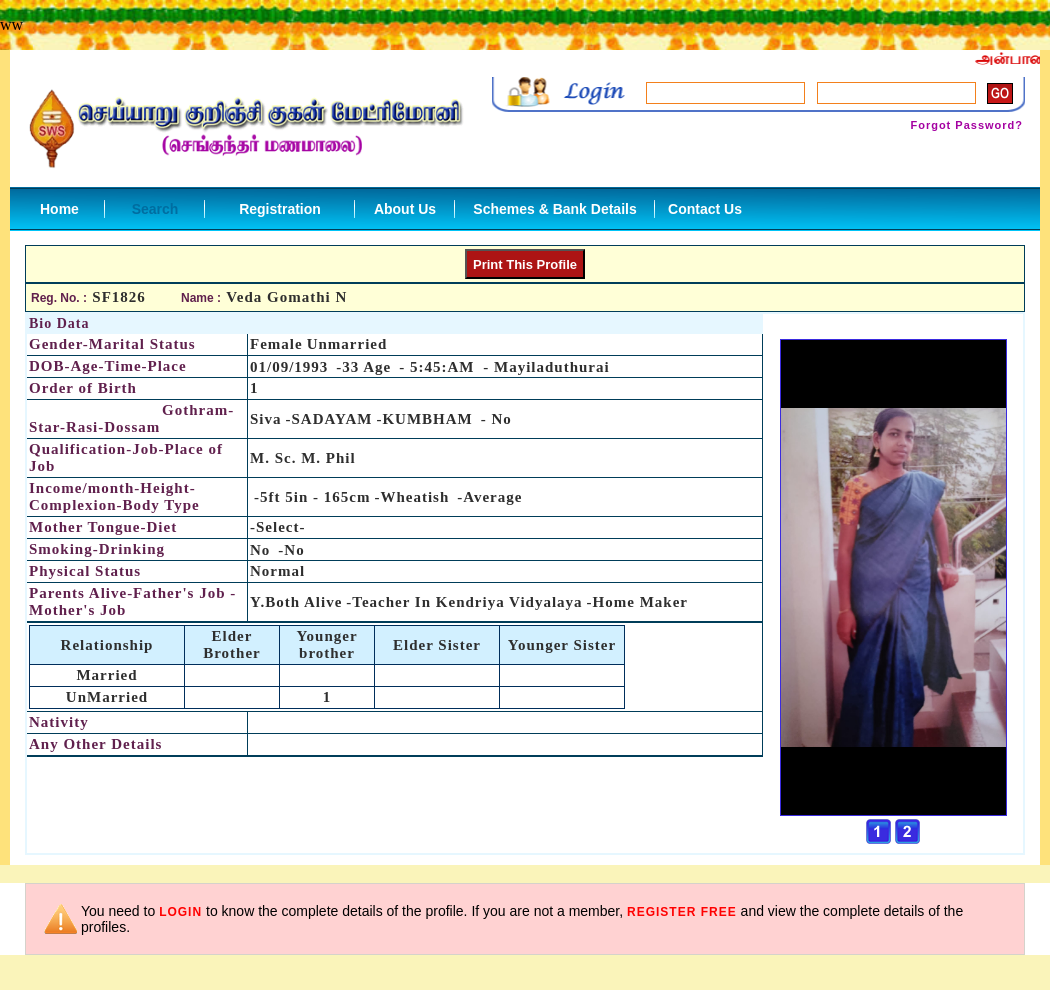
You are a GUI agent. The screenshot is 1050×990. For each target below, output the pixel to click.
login (180, 912)
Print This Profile (525, 264)
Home (59, 209)
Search (155, 209)
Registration (280, 209)
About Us (405, 209)
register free (682, 912)
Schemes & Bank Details (554, 209)
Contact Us (705, 209)
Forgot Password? (966, 125)
